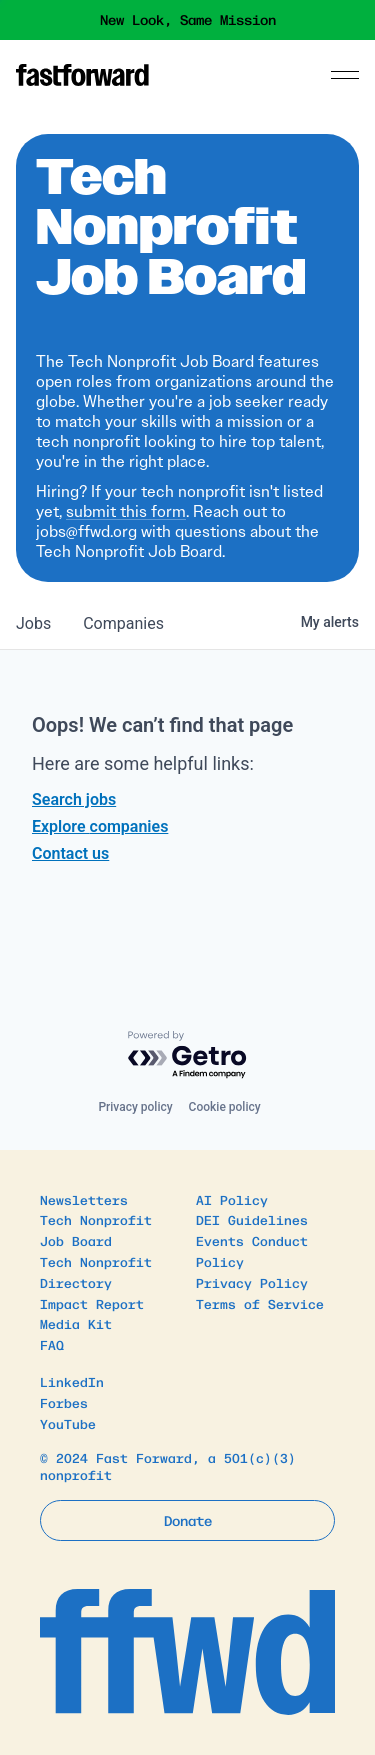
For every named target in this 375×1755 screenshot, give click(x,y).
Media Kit (76, 1323)
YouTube (68, 1423)
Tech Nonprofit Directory (96, 1272)
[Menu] (345, 75)
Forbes (64, 1402)
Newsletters (84, 1199)
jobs (33, 623)
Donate (188, 1520)
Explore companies (100, 826)
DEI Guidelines (252, 1219)
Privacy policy (135, 1107)
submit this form (126, 511)
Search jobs (74, 799)
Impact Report (92, 1303)
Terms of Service (260, 1303)
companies (123, 623)
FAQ (52, 1344)
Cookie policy (225, 1107)
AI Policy (232, 1199)
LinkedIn (72, 1381)
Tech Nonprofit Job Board (96, 1230)
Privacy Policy (252, 1282)
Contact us (70, 853)
